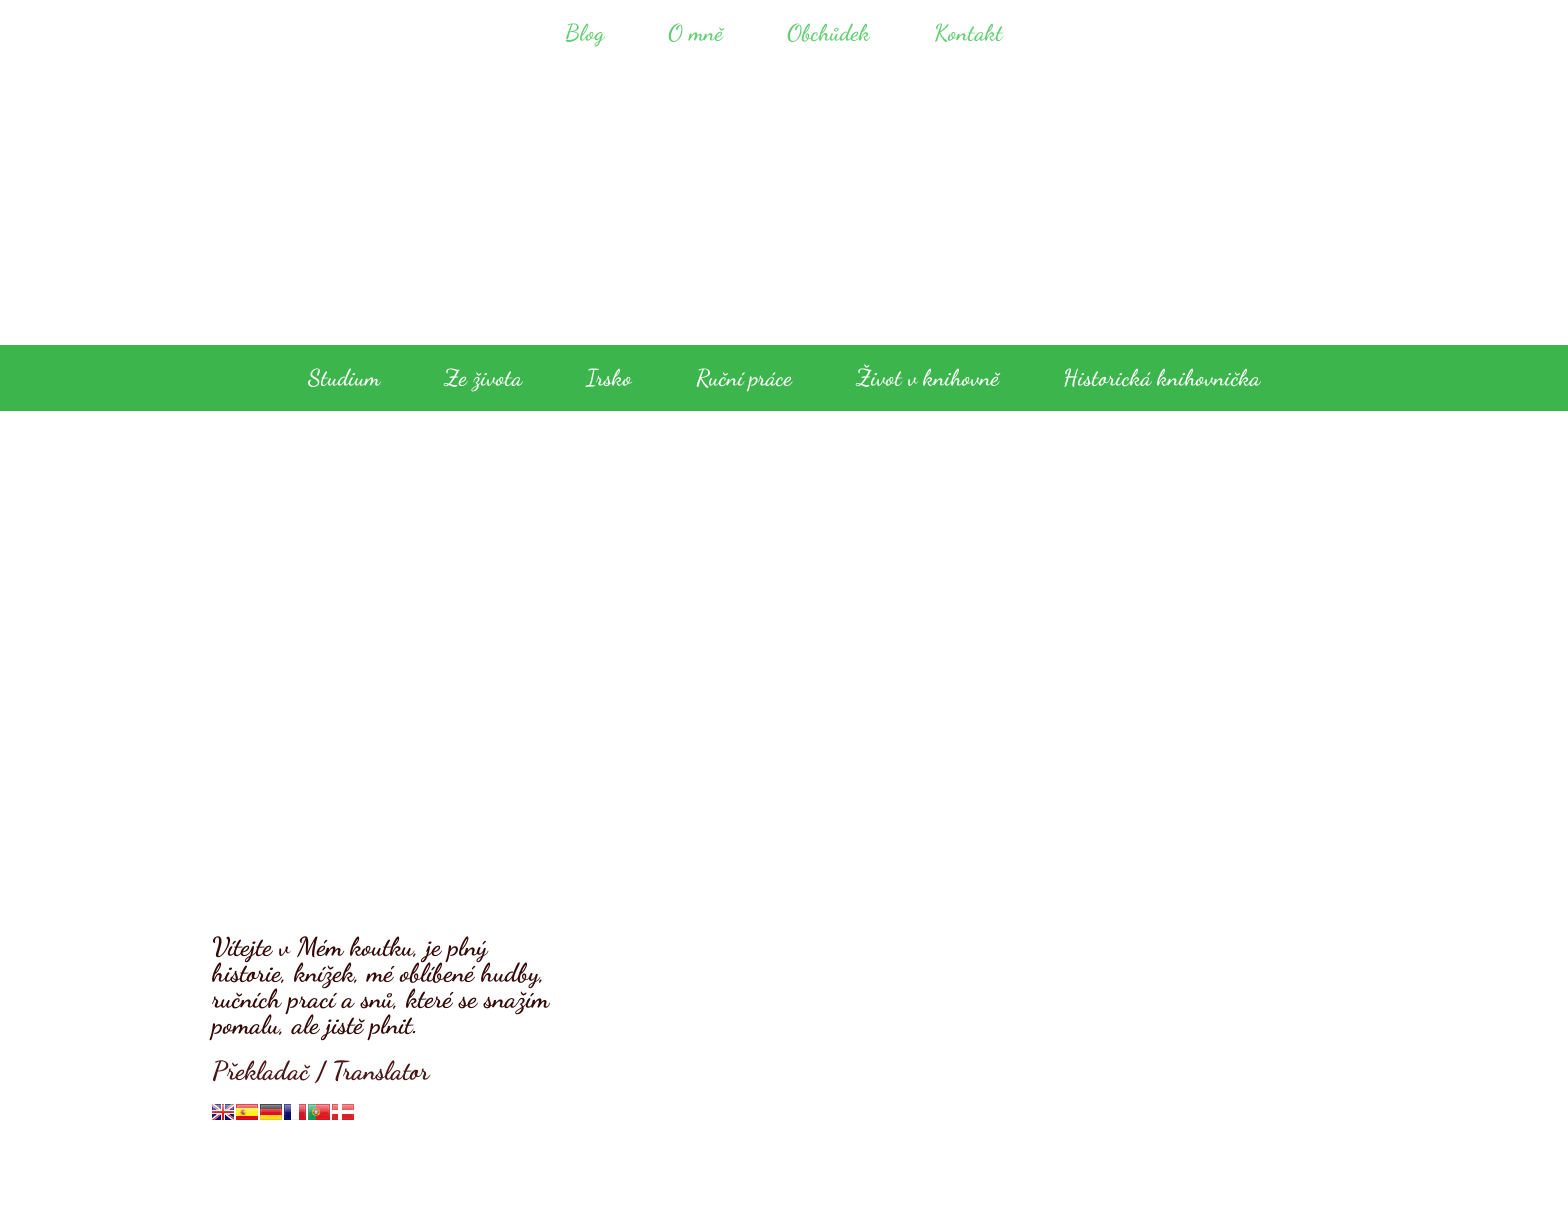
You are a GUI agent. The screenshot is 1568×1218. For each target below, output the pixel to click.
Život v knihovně (927, 377)
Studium (344, 377)
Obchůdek (828, 32)
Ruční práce (744, 377)
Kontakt (968, 32)
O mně (695, 32)
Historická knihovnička (1161, 377)
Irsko (609, 377)
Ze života (483, 377)
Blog (584, 32)
